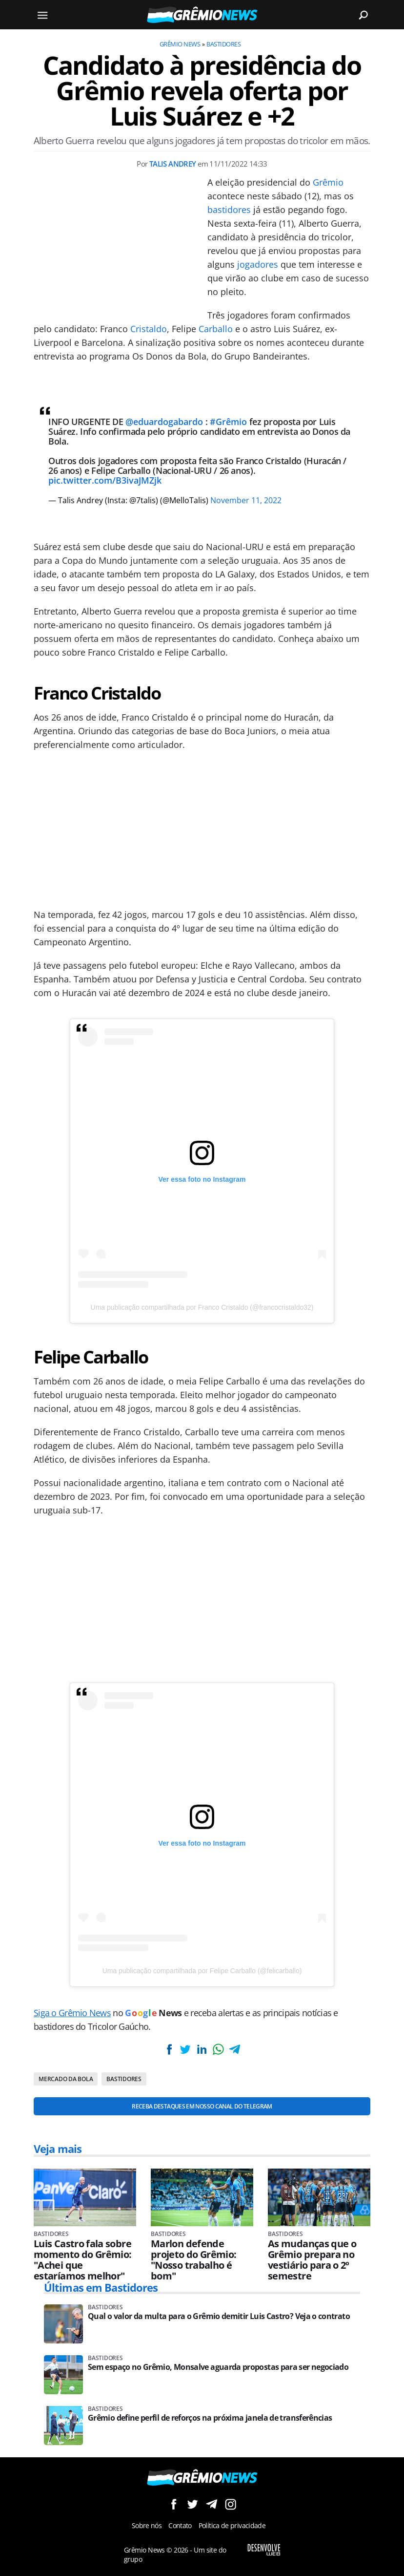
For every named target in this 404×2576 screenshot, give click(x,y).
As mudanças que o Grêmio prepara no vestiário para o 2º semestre (312, 2259)
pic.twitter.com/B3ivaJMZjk (105, 480)
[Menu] (42, 14)
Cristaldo (148, 329)
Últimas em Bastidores (101, 2287)
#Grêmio (228, 421)
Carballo (216, 329)
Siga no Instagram (230, 2504)
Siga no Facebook (173, 2504)
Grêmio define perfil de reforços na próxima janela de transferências (210, 2418)
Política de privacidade (232, 2525)
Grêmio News (180, 44)
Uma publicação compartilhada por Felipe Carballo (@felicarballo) (202, 1971)
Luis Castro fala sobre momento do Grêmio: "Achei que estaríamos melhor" (82, 2259)
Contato (180, 2525)
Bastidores (223, 44)
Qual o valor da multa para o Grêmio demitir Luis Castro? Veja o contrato (219, 2316)
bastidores (229, 209)
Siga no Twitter (192, 2504)
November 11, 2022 (246, 500)
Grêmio (328, 182)
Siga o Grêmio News (72, 2013)
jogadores (257, 264)
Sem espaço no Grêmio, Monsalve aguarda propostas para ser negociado (218, 2367)
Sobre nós (147, 2525)
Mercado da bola (66, 2079)
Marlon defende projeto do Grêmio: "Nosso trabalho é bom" (193, 2259)
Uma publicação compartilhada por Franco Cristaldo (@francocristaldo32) (202, 1307)
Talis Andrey (172, 164)
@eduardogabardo (164, 421)
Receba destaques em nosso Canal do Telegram (202, 2106)
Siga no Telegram (211, 2504)
